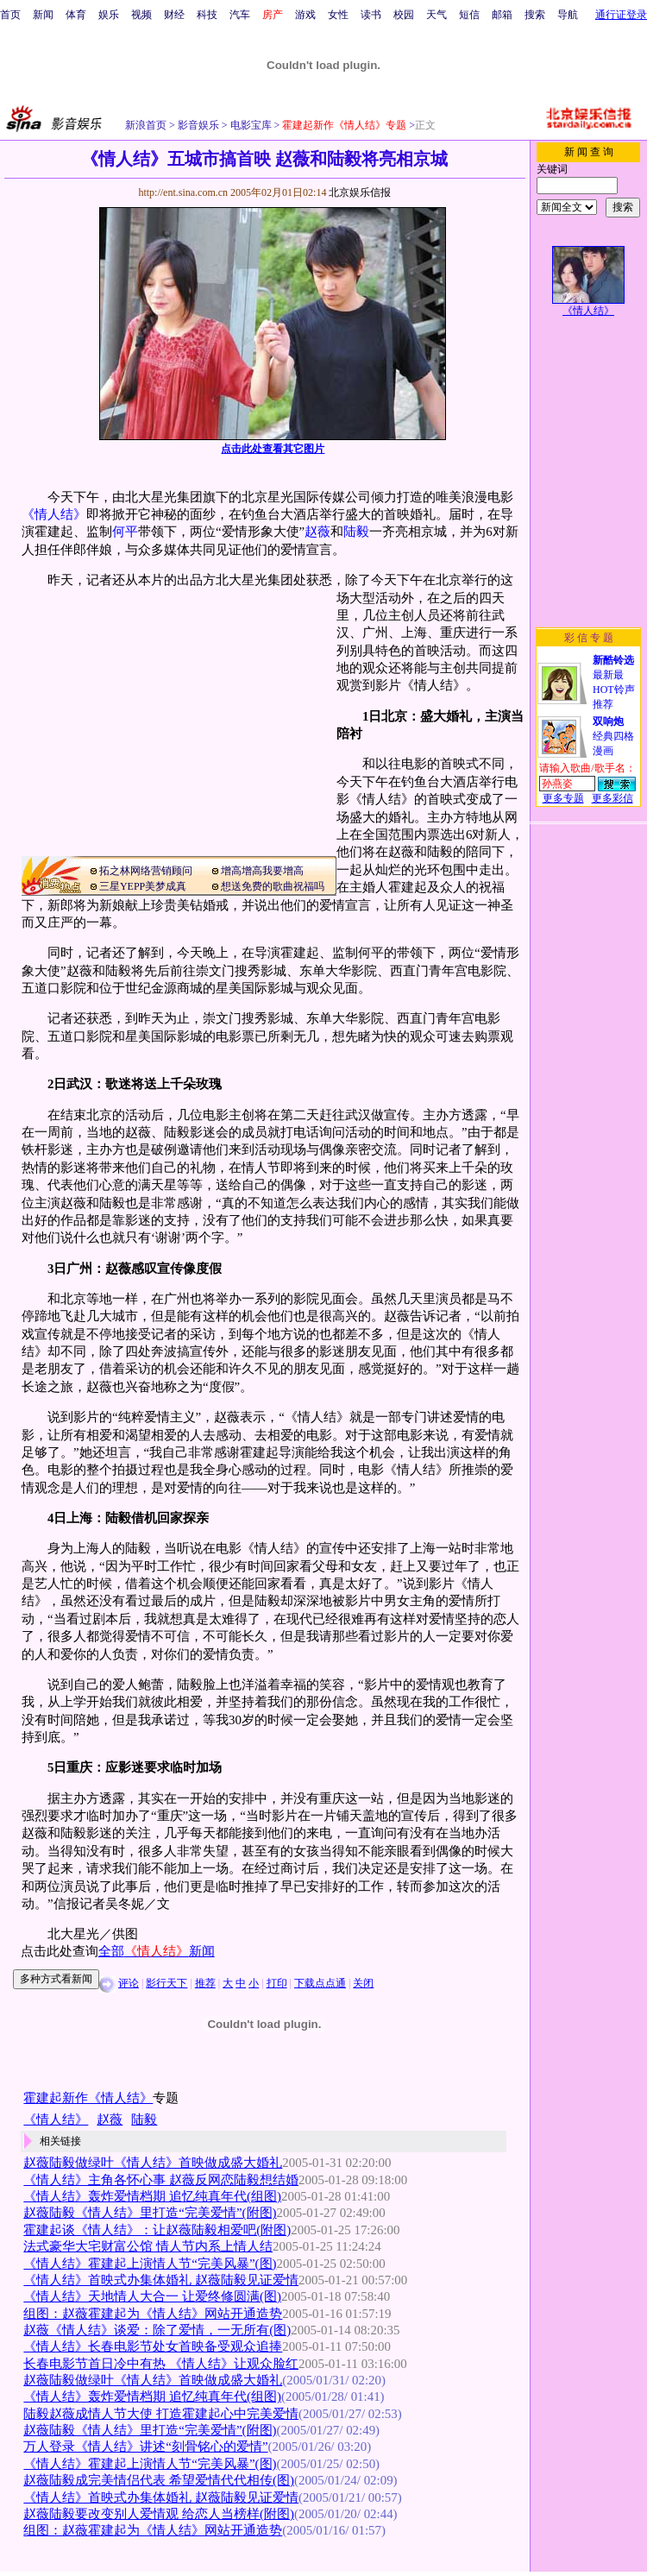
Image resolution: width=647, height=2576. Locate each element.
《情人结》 (54, 514)
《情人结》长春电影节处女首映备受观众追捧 (152, 2346)
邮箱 (502, 15)
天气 (436, 15)
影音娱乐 (198, 125)
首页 (10, 15)
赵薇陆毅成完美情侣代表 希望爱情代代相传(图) (158, 2480)
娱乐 (108, 15)
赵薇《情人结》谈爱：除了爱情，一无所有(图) (157, 2330)
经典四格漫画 (613, 736)
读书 (371, 15)
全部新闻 (156, 1951)
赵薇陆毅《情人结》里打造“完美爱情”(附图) (149, 2213)
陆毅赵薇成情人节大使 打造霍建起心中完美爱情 (160, 2414)
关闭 (363, 1983)
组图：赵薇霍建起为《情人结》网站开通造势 (152, 2314)
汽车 (239, 15)
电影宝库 (250, 125)
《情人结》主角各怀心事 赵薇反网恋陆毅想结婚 (160, 2180)
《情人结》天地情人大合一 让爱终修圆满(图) (152, 2296)
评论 (128, 1983)
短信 (469, 15)
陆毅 (356, 532)
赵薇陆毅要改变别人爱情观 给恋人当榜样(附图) (158, 2514)
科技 (207, 15)
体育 (76, 15)
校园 (403, 15)
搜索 (535, 15)
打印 (277, 1983)
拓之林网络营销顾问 (145, 871)
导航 (567, 15)
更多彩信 (612, 798)
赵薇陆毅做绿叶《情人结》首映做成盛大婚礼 (152, 2163)
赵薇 (317, 532)
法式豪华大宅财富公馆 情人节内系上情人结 (148, 2246)
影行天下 (166, 1983)
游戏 (305, 15)
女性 (338, 15)
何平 (125, 532)
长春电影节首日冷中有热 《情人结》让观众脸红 (160, 2364)
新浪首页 (145, 125)
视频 (141, 15)
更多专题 (563, 798)
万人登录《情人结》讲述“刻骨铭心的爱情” (145, 2446)
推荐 (205, 1983)
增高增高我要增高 (262, 871)
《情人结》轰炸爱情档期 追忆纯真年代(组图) (152, 2196)
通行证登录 (621, 15)
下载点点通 (320, 1983)
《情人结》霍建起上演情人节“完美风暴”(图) (149, 2264)
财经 (174, 15)
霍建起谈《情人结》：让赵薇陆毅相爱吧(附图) (157, 2230)
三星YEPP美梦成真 (142, 886)
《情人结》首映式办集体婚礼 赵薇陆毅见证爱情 (160, 2280)
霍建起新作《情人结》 (88, 2098)
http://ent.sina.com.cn (184, 192)
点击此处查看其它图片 (272, 449)
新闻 (43, 15)
